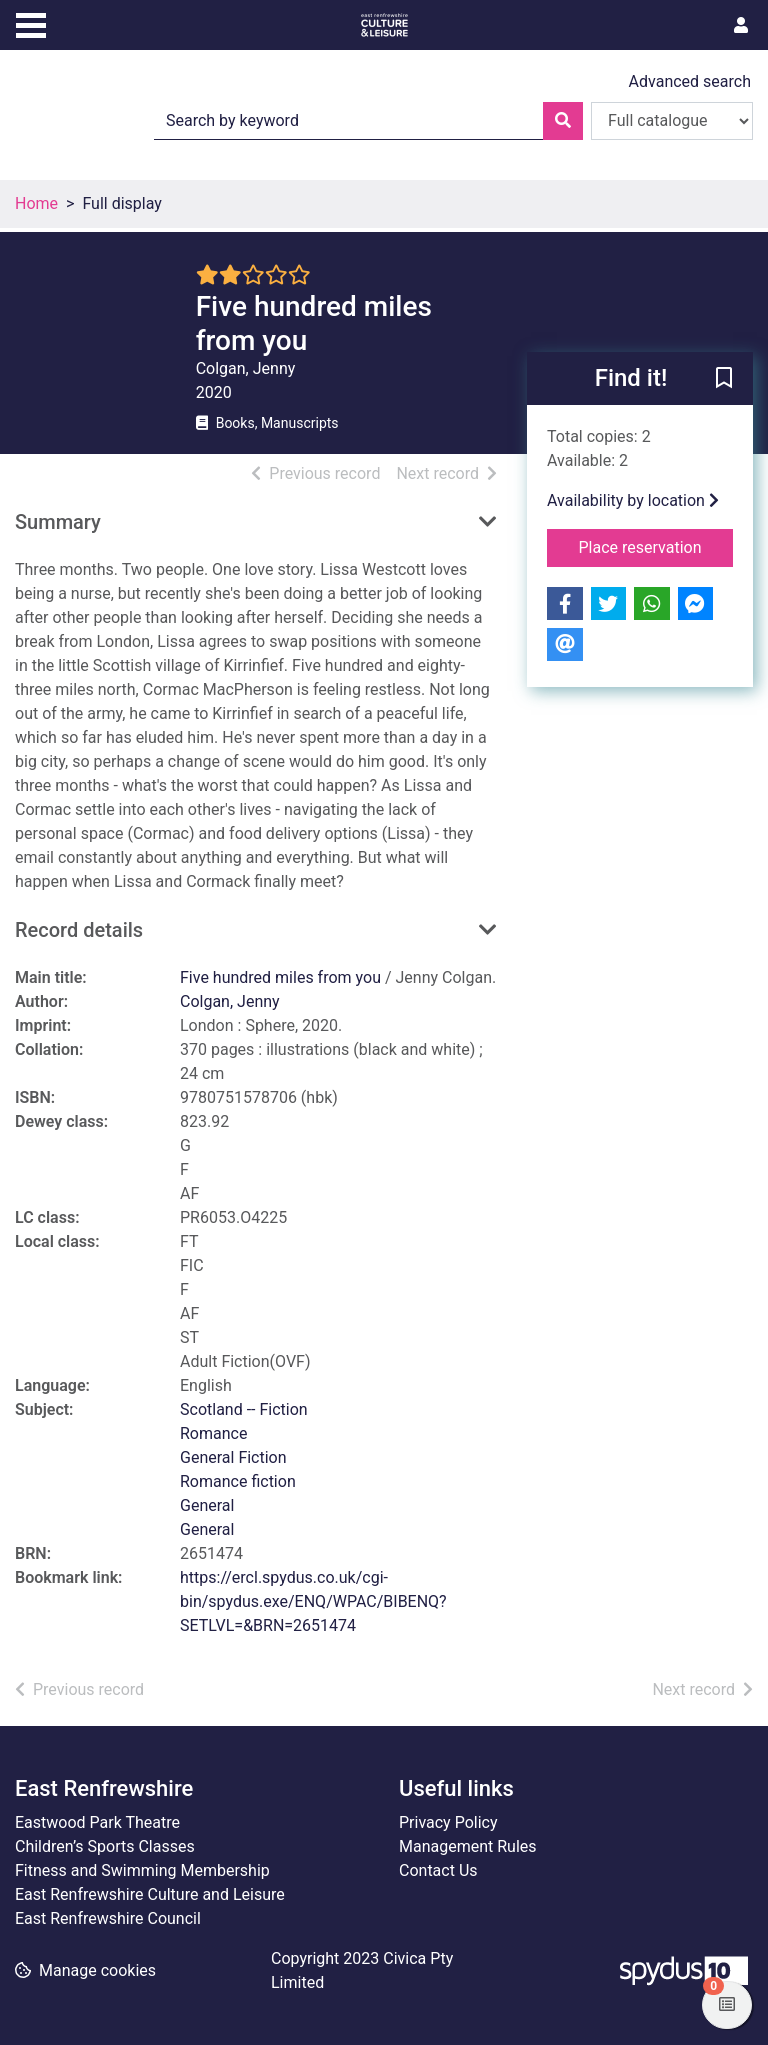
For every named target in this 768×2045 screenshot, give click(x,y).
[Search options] (672, 121)
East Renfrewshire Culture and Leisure (150, 1894)
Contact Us (438, 1870)
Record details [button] (79, 930)
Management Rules (468, 1846)
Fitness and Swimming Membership (142, 1870)
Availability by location (633, 500)
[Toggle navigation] (31, 23)
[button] (724, 380)
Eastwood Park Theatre (97, 1822)
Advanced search (690, 81)
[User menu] (741, 26)
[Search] (563, 121)
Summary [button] (58, 522)
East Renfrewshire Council (108, 1918)
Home (36, 203)
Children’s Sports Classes (105, 1846)
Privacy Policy (448, 1822)
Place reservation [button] (656, 546)
